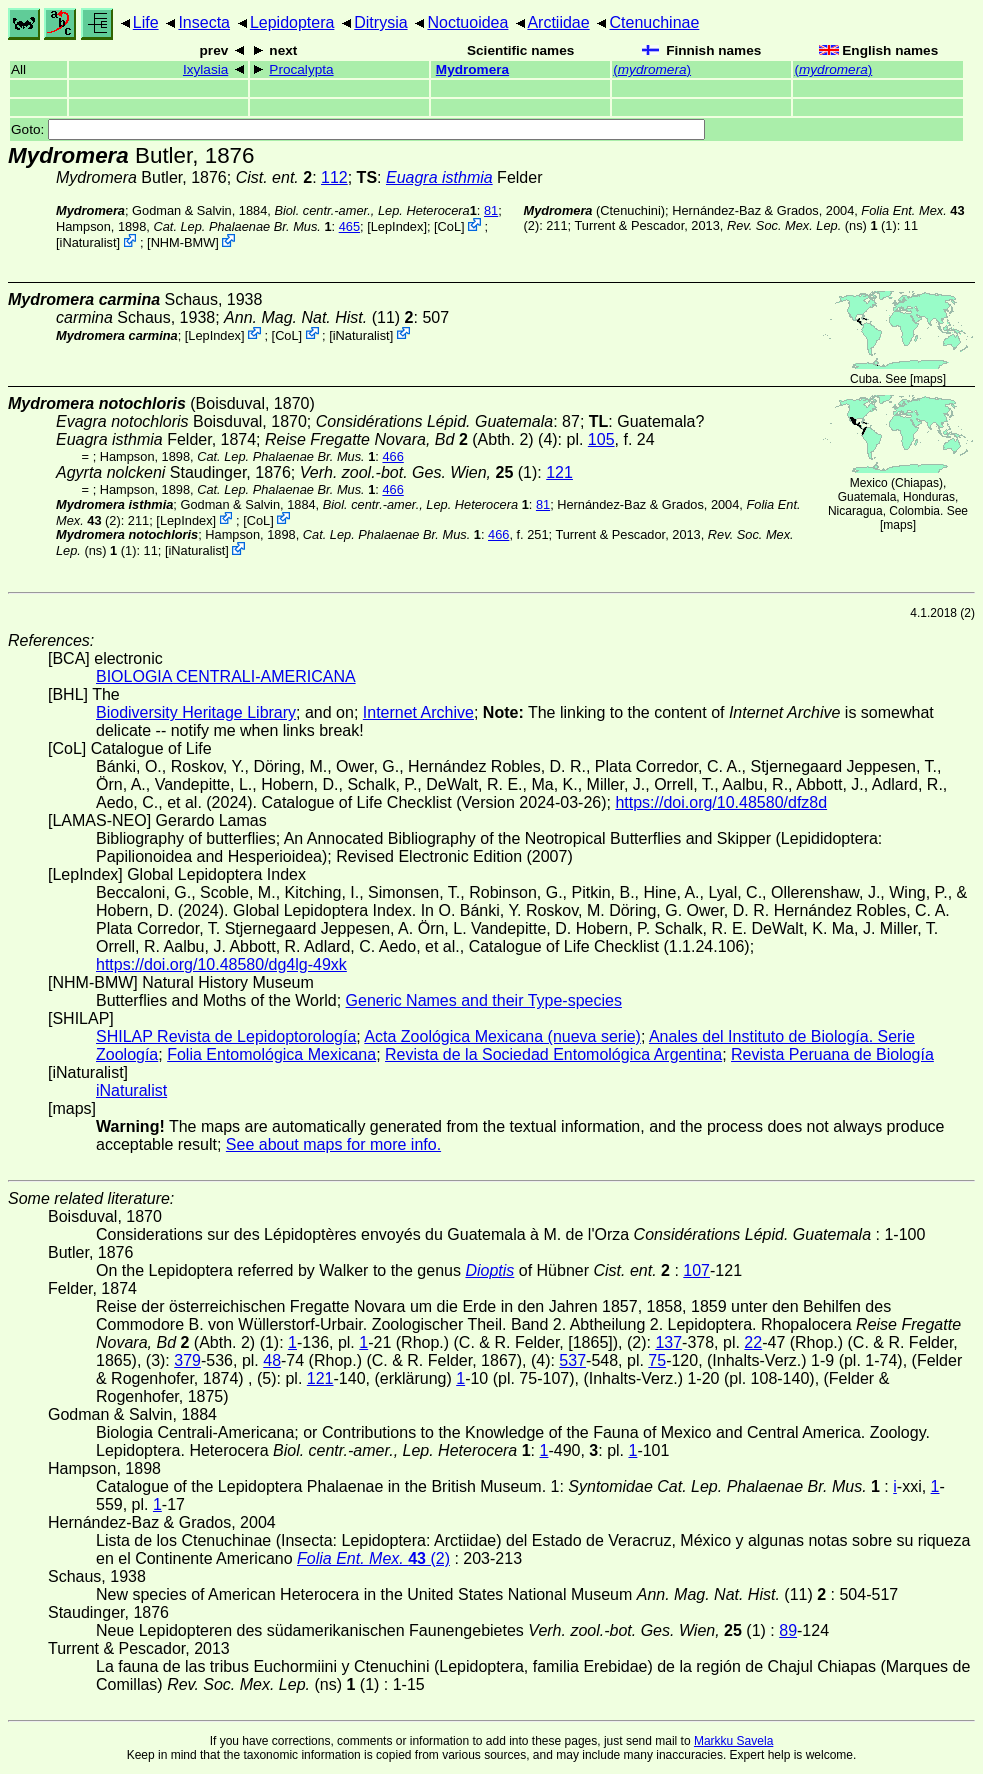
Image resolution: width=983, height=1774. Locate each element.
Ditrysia (380, 22)
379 (187, 1360)
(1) (419, 472)
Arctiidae (558, 22)
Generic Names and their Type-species (484, 1000)
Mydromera (472, 69)
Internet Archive (418, 712)
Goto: (358, 129)
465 (349, 226)
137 (668, 1342)
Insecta (204, 22)
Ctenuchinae (655, 22)
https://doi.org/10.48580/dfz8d (721, 802)
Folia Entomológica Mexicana (271, 1054)
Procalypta (301, 69)
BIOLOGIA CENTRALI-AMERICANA (226, 676)
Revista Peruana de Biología (832, 1054)
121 (559, 472)
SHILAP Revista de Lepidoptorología (226, 1036)
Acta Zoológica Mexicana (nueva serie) (502, 1036)
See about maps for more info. (333, 1144)
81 (491, 210)
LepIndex (397, 226)
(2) (373, 1558)
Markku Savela (733, 1741)
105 (601, 439)
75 (657, 1360)
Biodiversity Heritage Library (196, 712)
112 (334, 177)
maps (927, 379)
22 (753, 1342)
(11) (318, 317)
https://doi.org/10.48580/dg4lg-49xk (221, 964)
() (652, 69)
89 (788, 1630)
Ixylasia (205, 69)
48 (272, 1360)
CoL (449, 226)
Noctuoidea (467, 22)
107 (696, 1270)
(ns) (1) (812, 225)
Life (146, 22)
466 (392, 456)
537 (572, 1360)
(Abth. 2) (399, 439)
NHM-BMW (183, 242)
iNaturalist (88, 242)
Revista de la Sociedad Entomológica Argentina (553, 1054)
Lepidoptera (292, 22)
